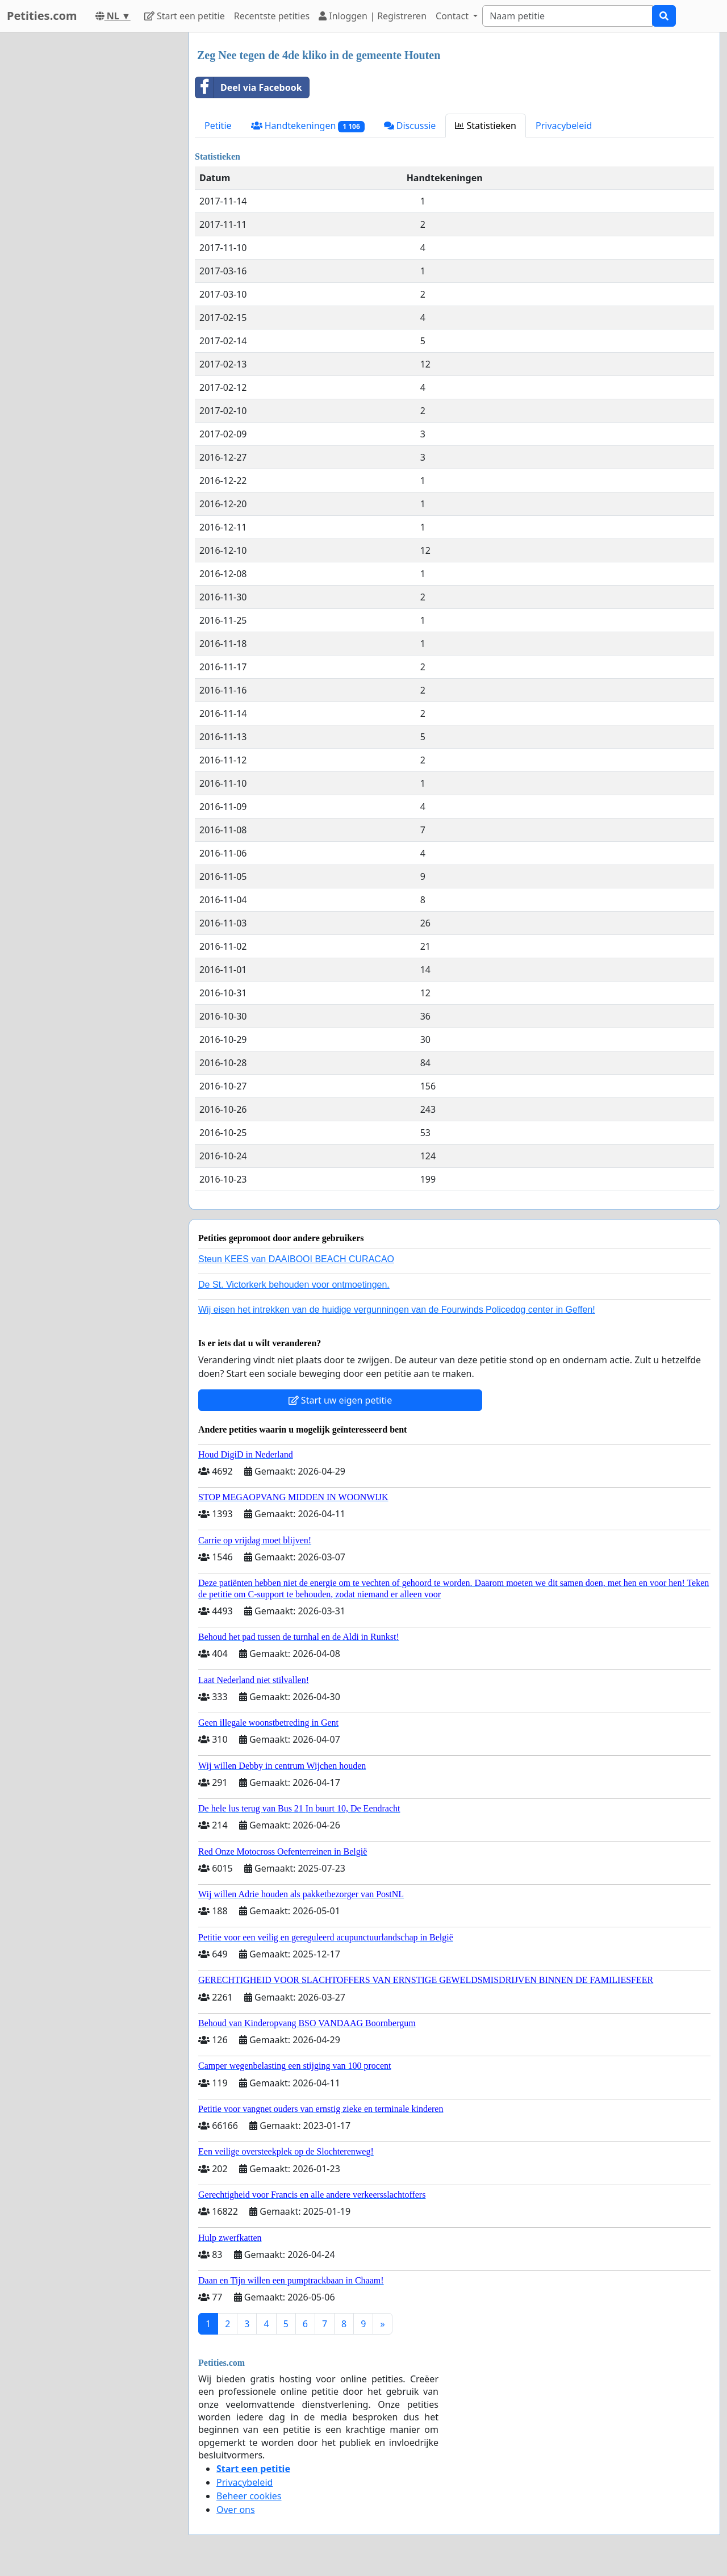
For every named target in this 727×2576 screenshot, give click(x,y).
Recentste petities (272, 16)
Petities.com (42, 15)
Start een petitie (184, 16)
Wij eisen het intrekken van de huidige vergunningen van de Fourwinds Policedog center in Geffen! (396, 1309)
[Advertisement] (91, 202)
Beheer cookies (249, 2496)
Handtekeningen (308, 125)
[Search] (567, 16)
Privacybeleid (564, 125)
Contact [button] (453, 16)
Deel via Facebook (248, 87)
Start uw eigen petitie (340, 1400)
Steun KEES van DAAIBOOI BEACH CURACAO (296, 1259)
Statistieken (485, 125)
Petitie (218, 125)
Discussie (410, 125)
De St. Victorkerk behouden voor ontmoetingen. (294, 1284)
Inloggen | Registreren (373, 16)
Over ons (235, 2509)
